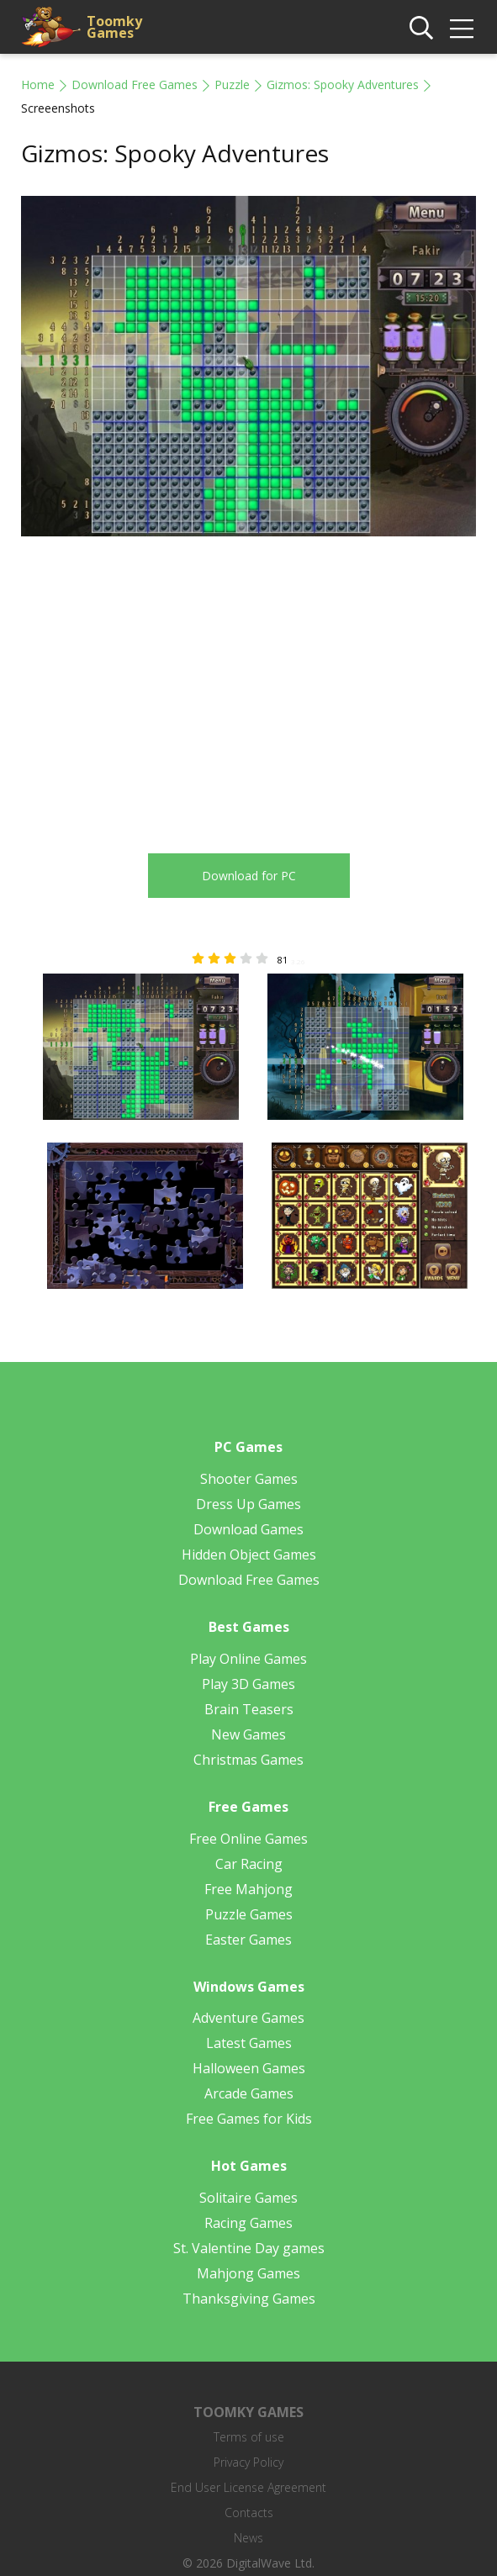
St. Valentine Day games (249, 2248)
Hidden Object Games (249, 1554)
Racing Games (248, 2223)
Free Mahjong (248, 1889)
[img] (461, 28)
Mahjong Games (248, 2273)
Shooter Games (249, 1479)
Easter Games (248, 1939)
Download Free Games (134, 84)
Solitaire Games (248, 2197)
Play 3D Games (248, 1684)
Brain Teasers (248, 1709)
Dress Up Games (248, 1504)
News (248, 2538)
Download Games (248, 1529)
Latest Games (249, 2043)
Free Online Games (248, 1838)
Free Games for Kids (249, 2118)
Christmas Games (248, 1759)
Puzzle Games (249, 1914)
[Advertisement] (162, 685)
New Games (248, 1734)
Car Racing (249, 1864)
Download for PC (249, 876)
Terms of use (249, 2437)
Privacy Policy (248, 2462)
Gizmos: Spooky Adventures (343, 84)
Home (38, 84)
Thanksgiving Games (248, 2298)
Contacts (249, 2513)
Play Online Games (248, 1659)
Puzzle (232, 84)
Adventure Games (248, 2018)
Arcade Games (248, 2093)
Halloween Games (249, 2068)
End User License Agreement (248, 2487)
